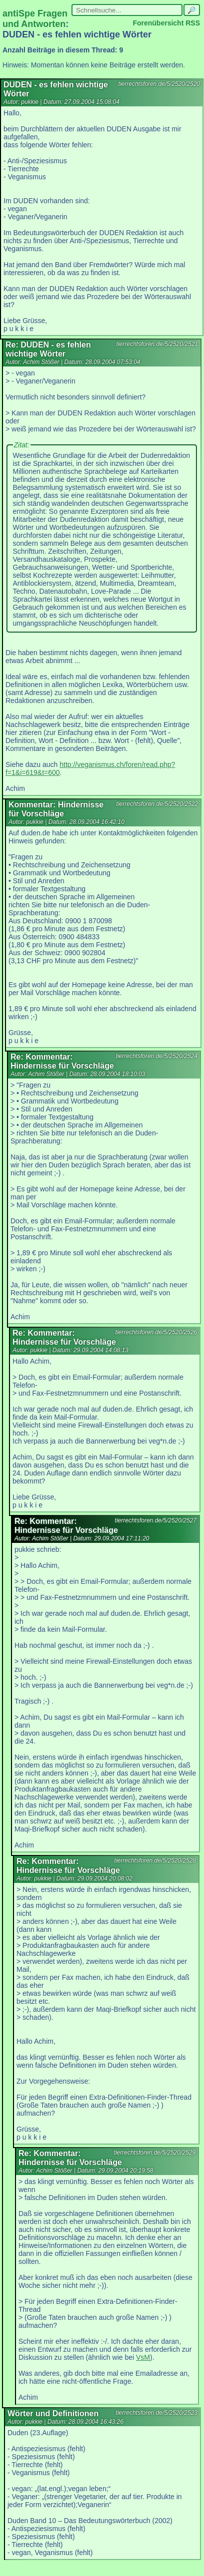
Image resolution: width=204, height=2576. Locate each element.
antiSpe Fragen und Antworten (35, 18)
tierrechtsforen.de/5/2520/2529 (155, 2152)
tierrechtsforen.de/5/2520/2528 (155, 1860)
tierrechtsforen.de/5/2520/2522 (157, 803)
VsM (143, 2357)
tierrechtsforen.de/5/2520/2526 (156, 1332)
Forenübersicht (158, 23)
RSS (193, 23)
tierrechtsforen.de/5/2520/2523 (157, 2412)
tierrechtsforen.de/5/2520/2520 (159, 83)
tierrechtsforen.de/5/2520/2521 (157, 344)
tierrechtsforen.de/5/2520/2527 (155, 1520)
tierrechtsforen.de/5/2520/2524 (157, 1056)
